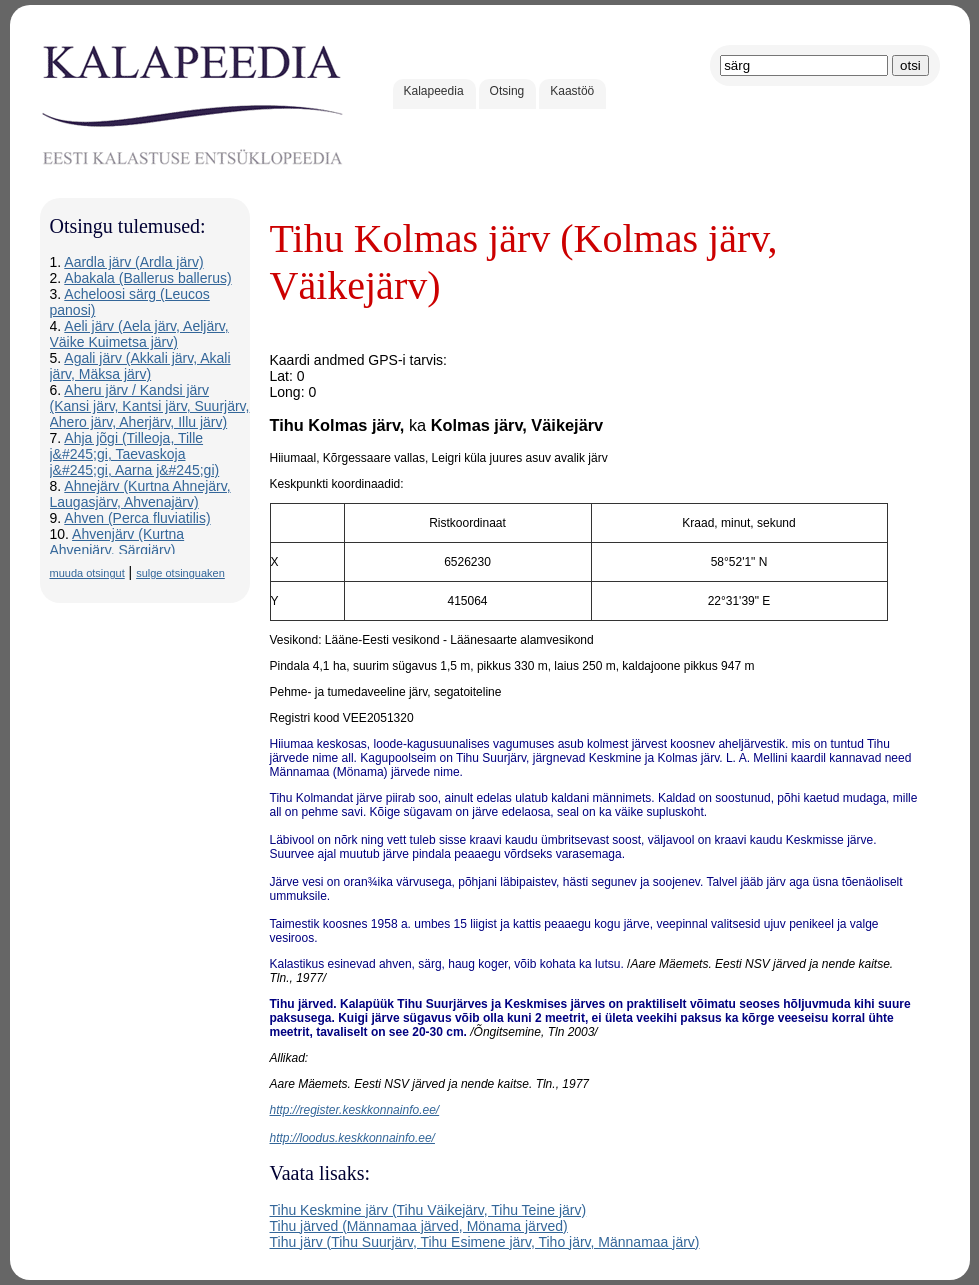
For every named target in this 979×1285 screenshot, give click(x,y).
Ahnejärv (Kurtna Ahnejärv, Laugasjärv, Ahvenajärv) (140, 494)
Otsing (507, 91)
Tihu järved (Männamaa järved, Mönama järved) (419, 1226)
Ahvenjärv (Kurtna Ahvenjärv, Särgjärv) (117, 542)
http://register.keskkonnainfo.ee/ (355, 1110)
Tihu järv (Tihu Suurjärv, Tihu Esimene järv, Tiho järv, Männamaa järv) (485, 1242)
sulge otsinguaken (180, 573)
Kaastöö (572, 91)
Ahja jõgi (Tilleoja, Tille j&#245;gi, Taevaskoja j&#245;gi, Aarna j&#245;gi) (135, 454)
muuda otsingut (87, 573)
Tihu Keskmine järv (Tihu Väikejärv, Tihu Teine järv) (428, 1210)
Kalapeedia (434, 91)
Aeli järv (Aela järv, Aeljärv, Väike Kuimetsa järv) (139, 334)
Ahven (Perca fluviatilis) (137, 518)
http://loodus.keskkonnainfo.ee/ (352, 1138)
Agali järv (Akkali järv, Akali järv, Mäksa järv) (140, 366)
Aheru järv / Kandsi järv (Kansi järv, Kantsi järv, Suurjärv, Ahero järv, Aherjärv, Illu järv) (150, 406)
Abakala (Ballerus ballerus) (147, 278)
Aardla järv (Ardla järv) (133, 262)
